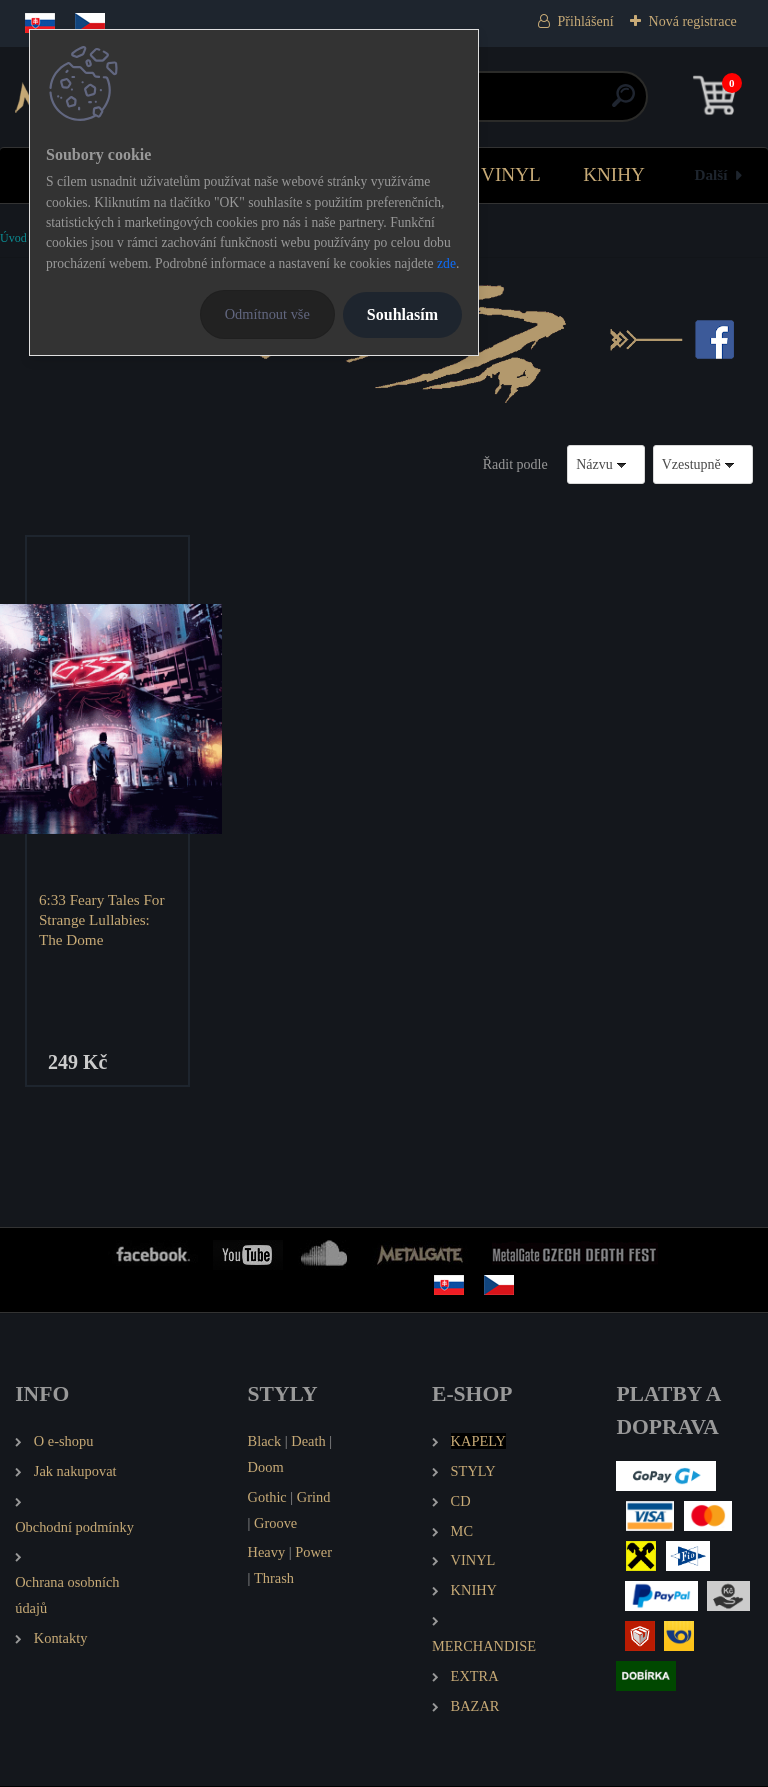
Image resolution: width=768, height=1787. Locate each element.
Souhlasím (402, 314)
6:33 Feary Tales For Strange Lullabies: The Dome (103, 919)
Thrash (274, 1580)
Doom (266, 1468)
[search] (623, 103)
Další (711, 174)
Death (308, 1442)
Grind (314, 1498)
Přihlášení (586, 21)
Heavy (267, 1554)
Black (265, 1442)
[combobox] (606, 464)
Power (313, 1554)
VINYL (511, 174)
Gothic (267, 1498)
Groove (275, 1524)
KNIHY (614, 174)
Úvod (13, 238)
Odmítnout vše (267, 314)
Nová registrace (693, 21)
